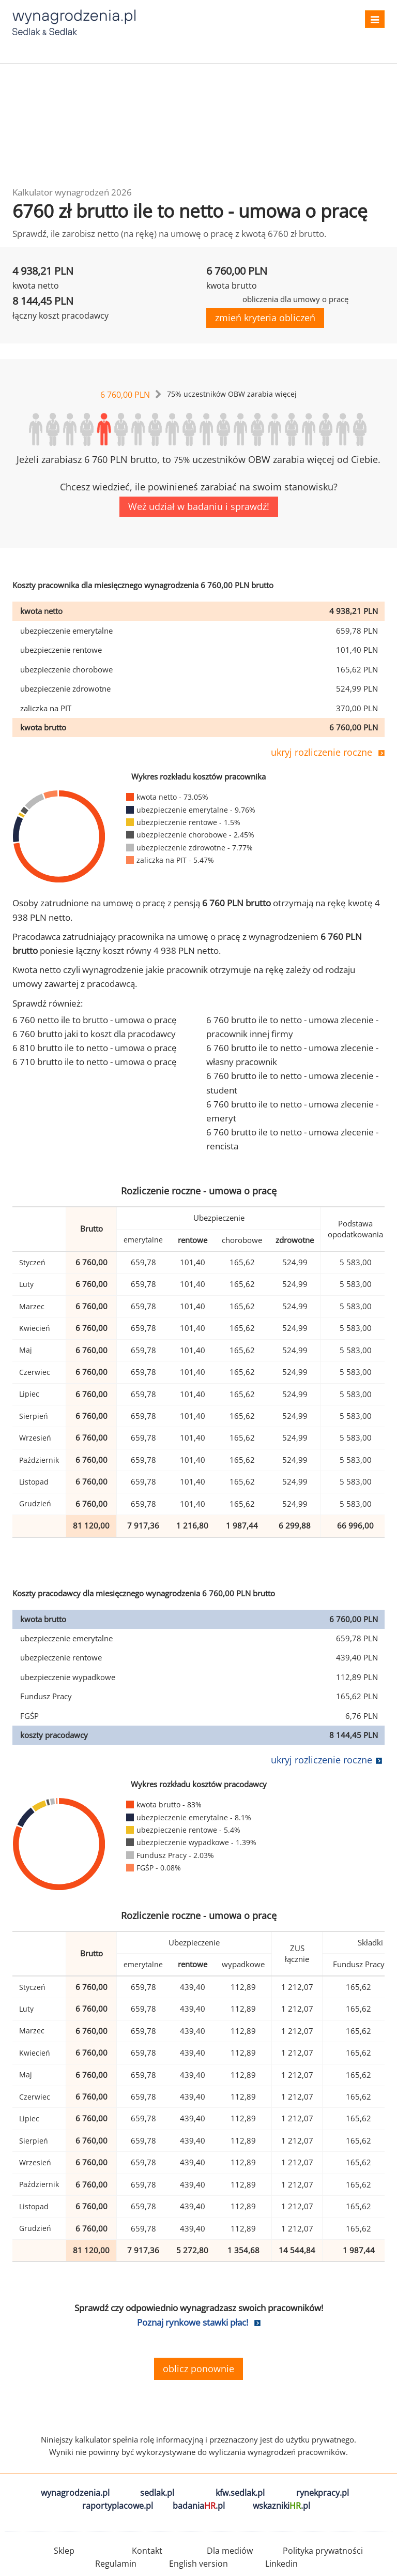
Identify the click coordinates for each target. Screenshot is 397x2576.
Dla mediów (230, 2550)
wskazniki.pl (281, 2505)
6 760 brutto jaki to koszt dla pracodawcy (94, 1034)
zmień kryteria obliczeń (265, 317)
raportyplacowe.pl (117, 2505)
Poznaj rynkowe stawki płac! (192, 2322)
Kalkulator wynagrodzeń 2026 (72, 192)
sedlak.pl (157, 2492)
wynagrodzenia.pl (75, 2492)
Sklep (64, 2550)
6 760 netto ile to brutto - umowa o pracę (94, 1020)
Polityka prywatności (323, 2550)
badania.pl (199, 2505)
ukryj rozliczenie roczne (321, 752)
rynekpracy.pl (322, 2492)
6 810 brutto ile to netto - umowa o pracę (94, 1048)
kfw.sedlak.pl (240, 2492)
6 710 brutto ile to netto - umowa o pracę (94, 1062)
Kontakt (147, 2550)
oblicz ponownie (198, 2368)
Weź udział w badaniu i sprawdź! (198, 506)
